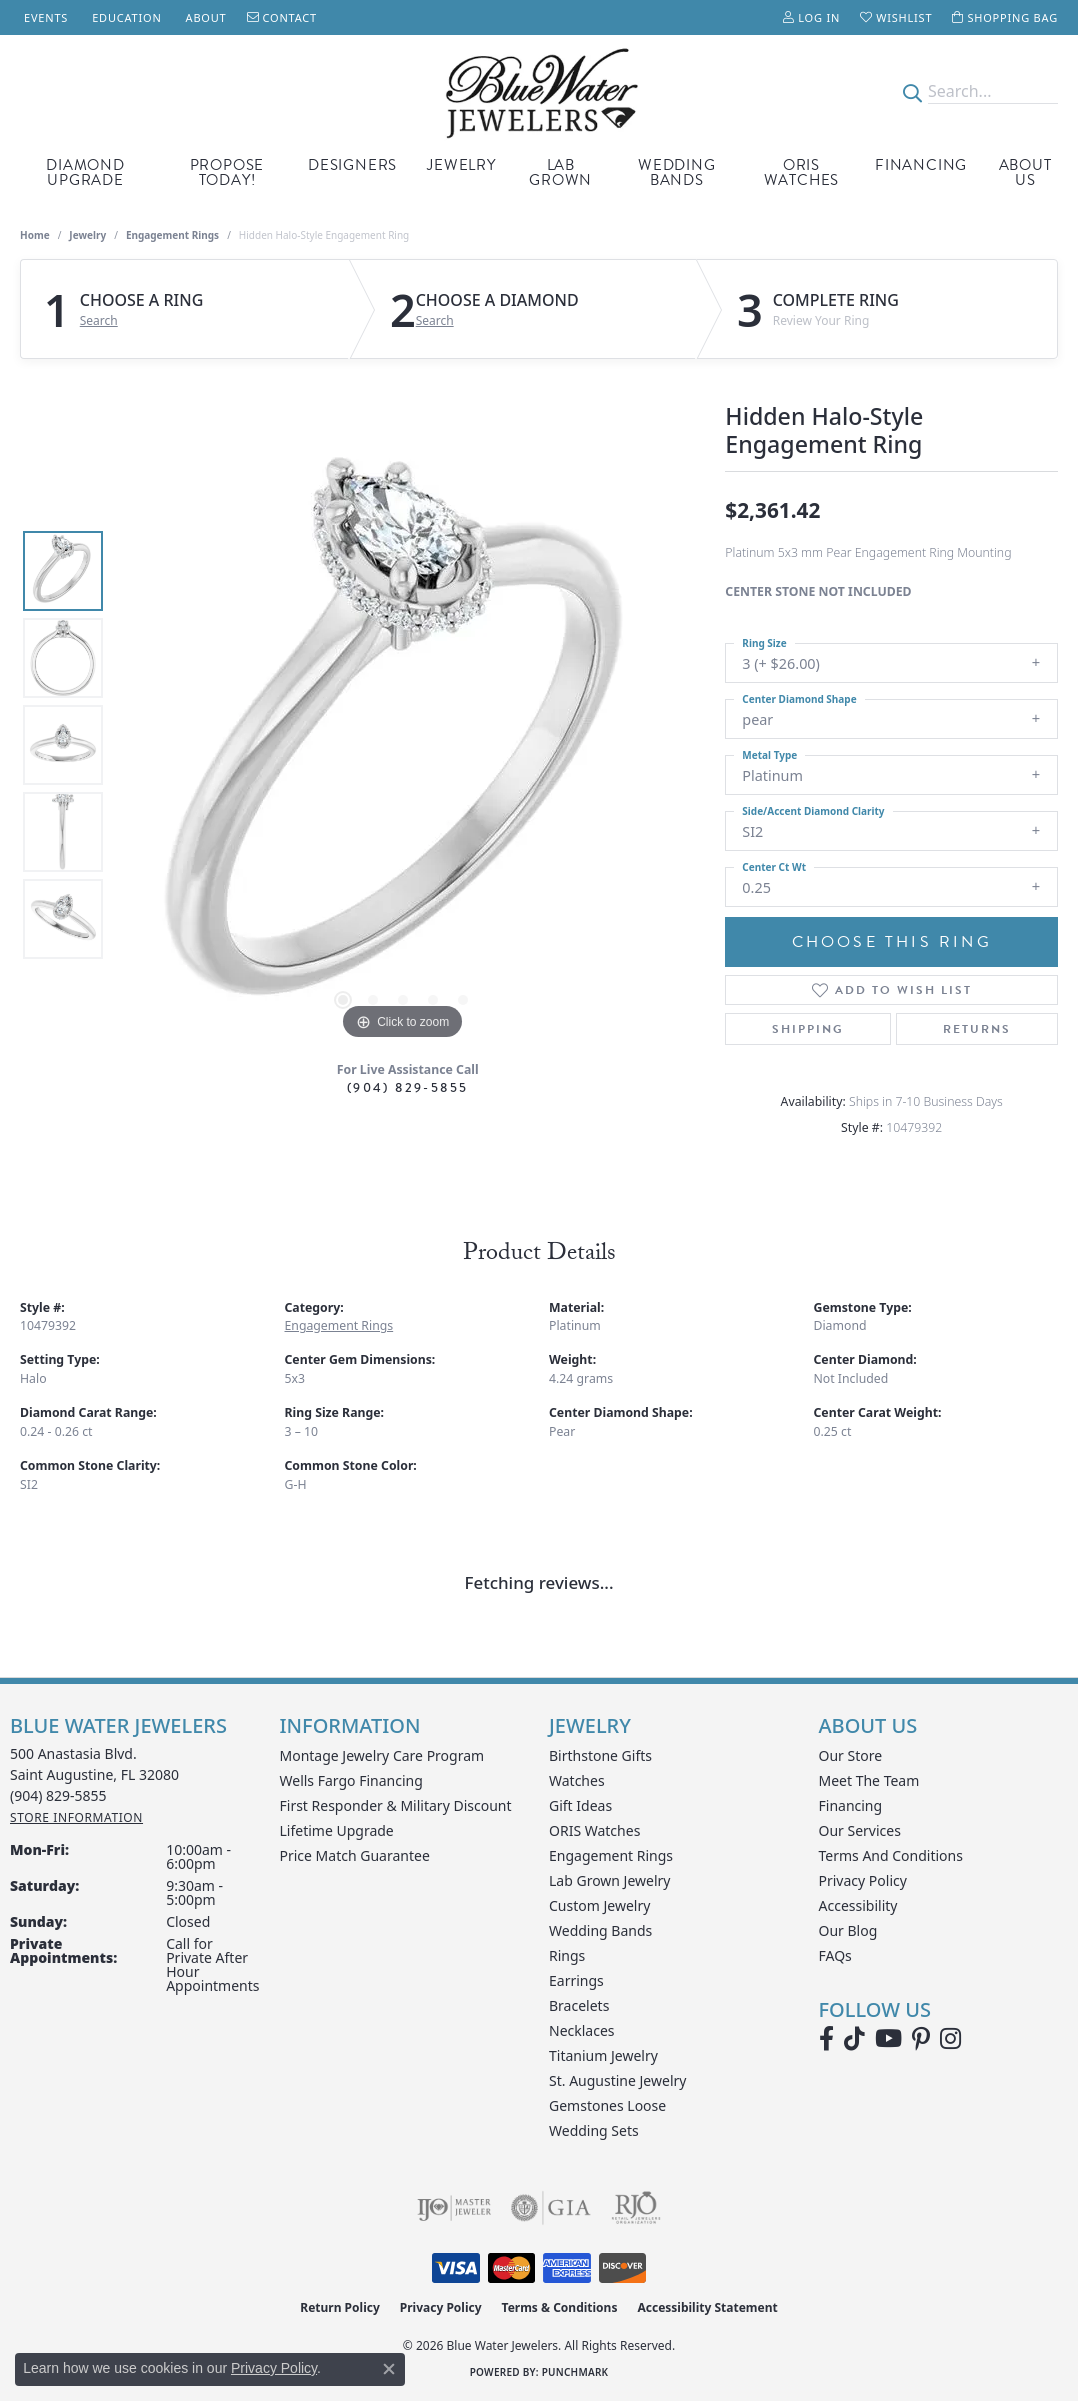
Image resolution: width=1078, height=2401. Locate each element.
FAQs (835, 1955)
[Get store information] (76, 1817)
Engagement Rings (172, 235)
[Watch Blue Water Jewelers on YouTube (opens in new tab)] (888, 2039)
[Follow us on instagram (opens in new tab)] (950, 2039)
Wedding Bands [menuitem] (600, 1930)
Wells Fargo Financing (351, 1780)
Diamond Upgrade (85, 172)
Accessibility (858, 1905)
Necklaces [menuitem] (582, 2030)
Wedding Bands (677, 172)
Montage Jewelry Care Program (382, 1755)
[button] (811, 17)
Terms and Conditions (891, 1855)
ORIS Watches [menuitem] (594, 1830)
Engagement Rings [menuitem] (611, 1855)
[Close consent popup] (389, 2369)
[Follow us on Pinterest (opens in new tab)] (921, 2039)
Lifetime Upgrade (337, 1830)
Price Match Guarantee (355, 1855)
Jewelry (461, 165)
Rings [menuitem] (567, 1955)
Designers (352, 165)
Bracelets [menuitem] (579, 2005)
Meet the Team (869, 1780)
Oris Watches (802, 172)
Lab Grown (560, 172)
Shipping (808, 1029)
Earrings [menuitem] (576, 1980)
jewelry (87, 235)
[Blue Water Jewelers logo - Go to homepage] (539, 91)
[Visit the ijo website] (454, 2208)
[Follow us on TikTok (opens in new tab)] (854, 2039)
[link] (44, 17)
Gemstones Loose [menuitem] (607, 2105)
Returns (977, 1029)
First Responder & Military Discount (396, 1805)
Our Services (860, 1830)
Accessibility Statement (707, 2307)
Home (35, 235)
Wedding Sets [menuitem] (594, 2130)
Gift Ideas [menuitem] (580, 1805)
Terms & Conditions (560, 2307)
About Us (1025, 172)
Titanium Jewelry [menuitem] (603, 2055)
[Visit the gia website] (551, 2208)
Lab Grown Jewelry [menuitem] (610, 1880)
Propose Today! (227, 172)
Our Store (851, 1755)
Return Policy (340, 2307)
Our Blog (848, 1930)
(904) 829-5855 (408, 1087)
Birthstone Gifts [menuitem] (600, 1755)
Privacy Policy (863, 1880)
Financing (921, 165)
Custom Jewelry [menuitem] (599, 1905)
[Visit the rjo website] (636, 2208)
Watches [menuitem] (577, 1780)
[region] (403, 745)
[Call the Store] (58, 1795)
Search (99, 321)
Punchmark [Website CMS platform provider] (575, 2372)
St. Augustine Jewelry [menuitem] (617, 2080)
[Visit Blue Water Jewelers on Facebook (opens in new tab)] (826, 2039)
